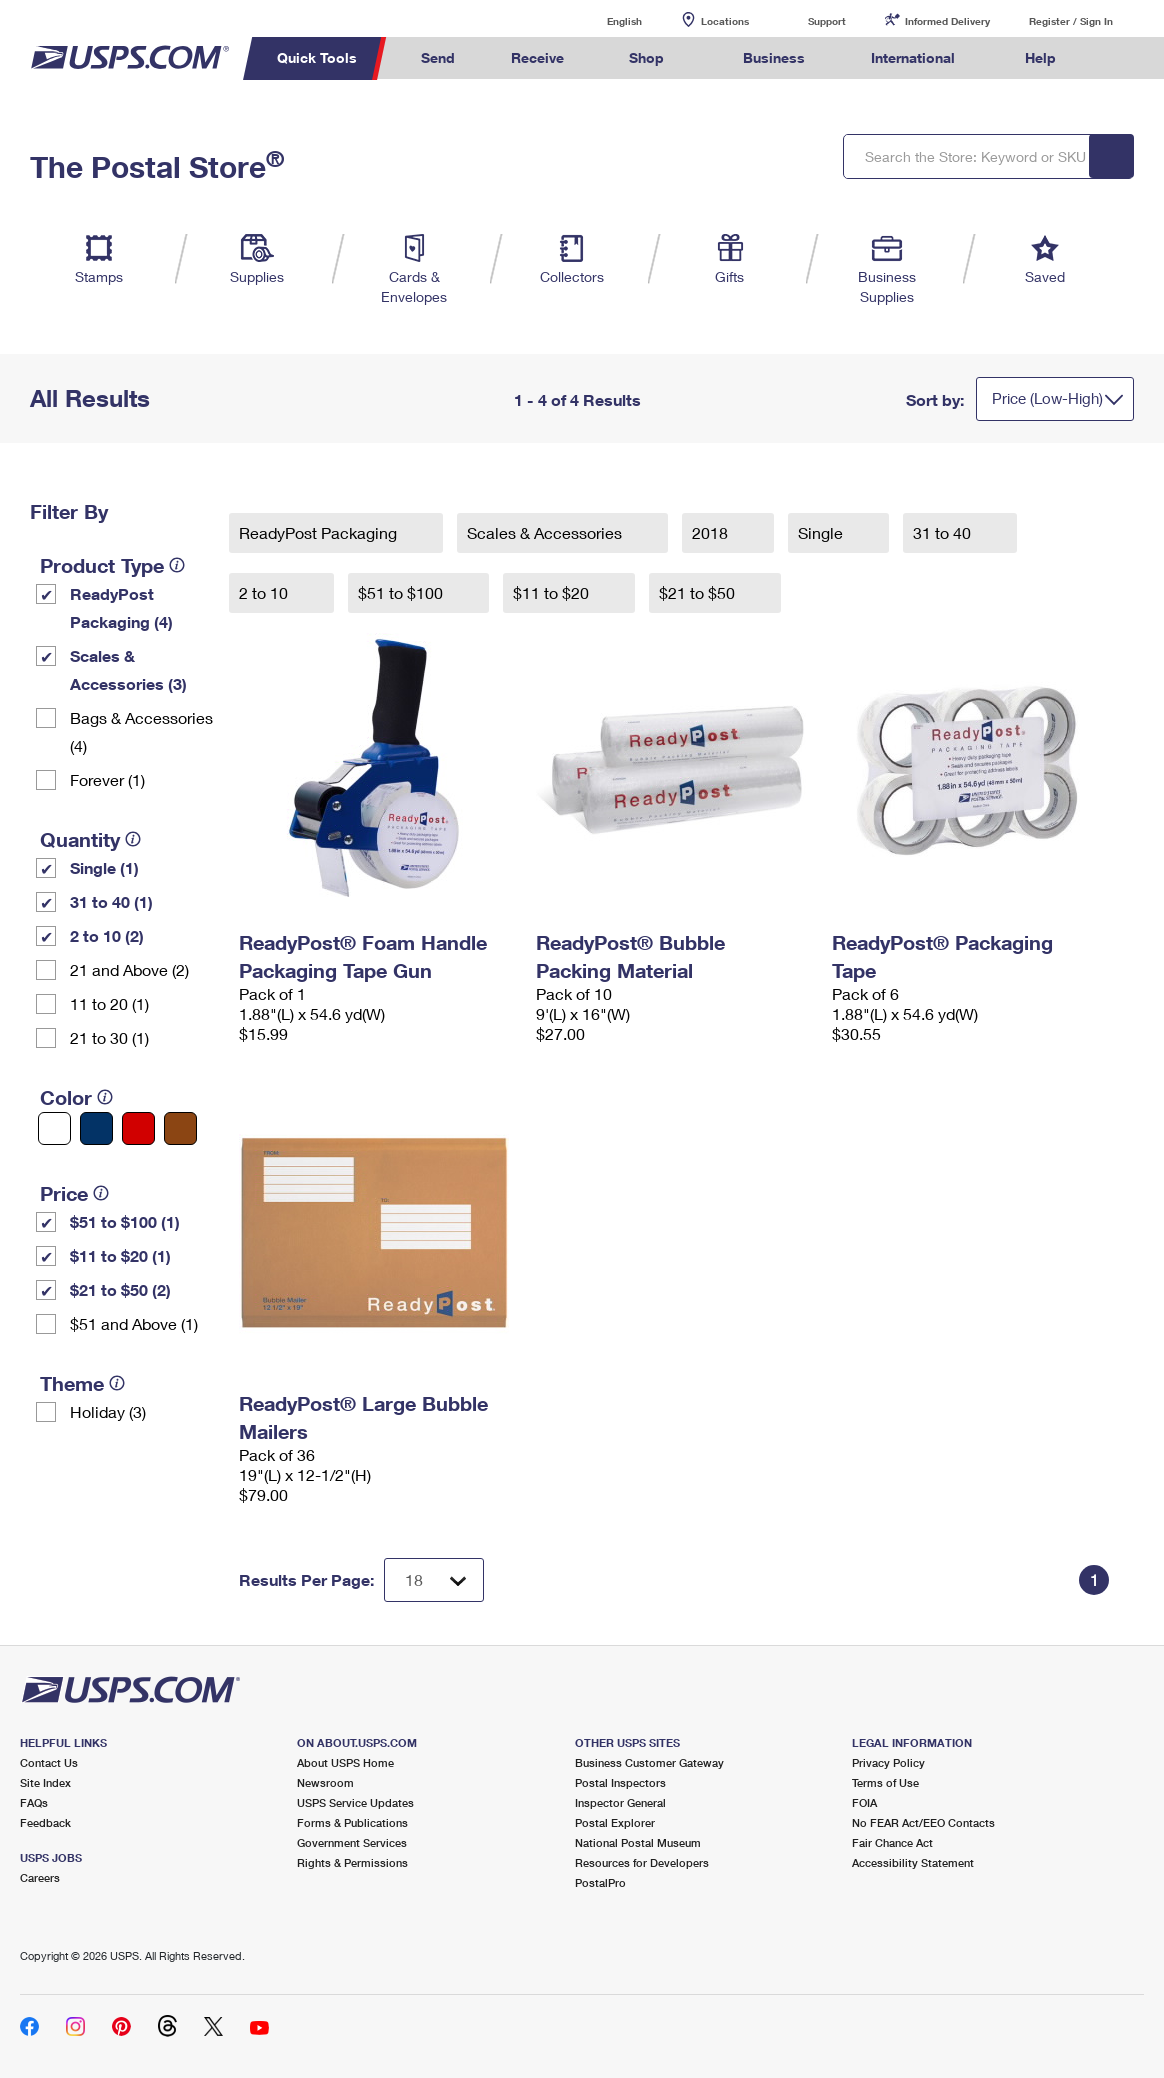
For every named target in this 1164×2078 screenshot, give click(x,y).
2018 (712, 532)
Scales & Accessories (546, 532)
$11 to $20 (553, 592)
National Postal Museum (638, 1842)
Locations (725, 21)
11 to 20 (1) (109, 1003)
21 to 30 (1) (109, 1037)
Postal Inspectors (620, 1782)
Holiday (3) (108, 1411)
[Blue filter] (96, 1128)
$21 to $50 (699, 592)
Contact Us (49, 1762)
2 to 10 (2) (107, 935)
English (604, 20)
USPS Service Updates (355, 1802)
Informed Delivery (947, 21)
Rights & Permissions (352, 1862)
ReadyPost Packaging (320, 532)
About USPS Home (345, 1762)
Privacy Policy (888, 1762)
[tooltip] (177, 565)
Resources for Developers (642, 1862)
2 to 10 (265, 592)
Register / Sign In (1071, 21)
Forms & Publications (352, 1822)
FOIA (864, 1802)
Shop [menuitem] (646, 57)
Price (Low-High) (1047, 398)
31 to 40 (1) (111, 901)
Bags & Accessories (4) (141, 731)
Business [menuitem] (774, 57)
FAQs (34, 1802)
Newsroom (325, 1782)
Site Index (45, 1782)
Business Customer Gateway (649, 1762)
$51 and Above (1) (134, 1323)
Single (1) (104, 867)
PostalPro (600, 1882)
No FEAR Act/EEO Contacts (923, 1822)
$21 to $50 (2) (120, 1289)
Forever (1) (107, 779)
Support (827, 21)
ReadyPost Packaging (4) (121, 607)
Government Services (352, 1842)
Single (822, 532)
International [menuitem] (913, 57)
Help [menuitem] (1040, 57)
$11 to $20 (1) (120, 1255)
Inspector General (620, 1802)
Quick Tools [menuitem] (317, 57)
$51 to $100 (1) (125, 1221)
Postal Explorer (615, 1822)
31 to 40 (944, 532)
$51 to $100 (402, 592)
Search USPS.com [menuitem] (1121, 58)
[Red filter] (138, 1128)
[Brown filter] (180, 1128)
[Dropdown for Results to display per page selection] (434, 1580)
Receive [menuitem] (537, 57)
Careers (40, 1877)
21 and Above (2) (129, 969)
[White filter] (54, 1128)
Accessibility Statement (913, 1862)
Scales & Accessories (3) (128, 669)
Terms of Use (885, 1782)
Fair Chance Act (892, 1842)
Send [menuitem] (438, 57)
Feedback (45, 1822)
